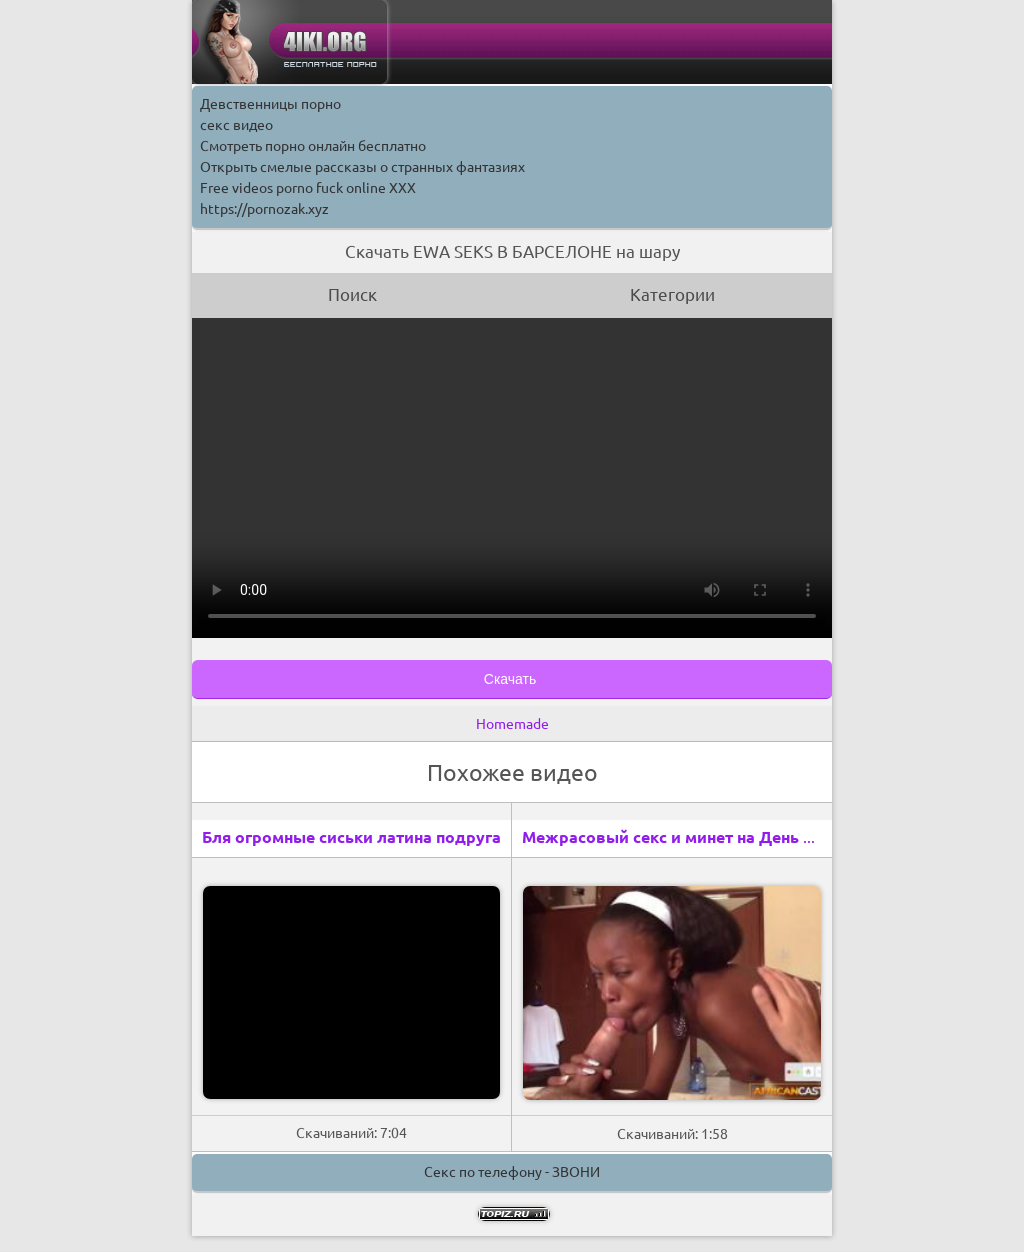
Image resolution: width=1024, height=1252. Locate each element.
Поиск (352, 294)
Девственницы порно (270, 104)
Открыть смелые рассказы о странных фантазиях (362, 167)
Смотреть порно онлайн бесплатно (313, 146)
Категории (672, 294)
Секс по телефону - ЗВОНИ (512, 1172)
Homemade (512, 724)
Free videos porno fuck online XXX (308, 188)
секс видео (236, 125)
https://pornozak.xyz (264, 209)
